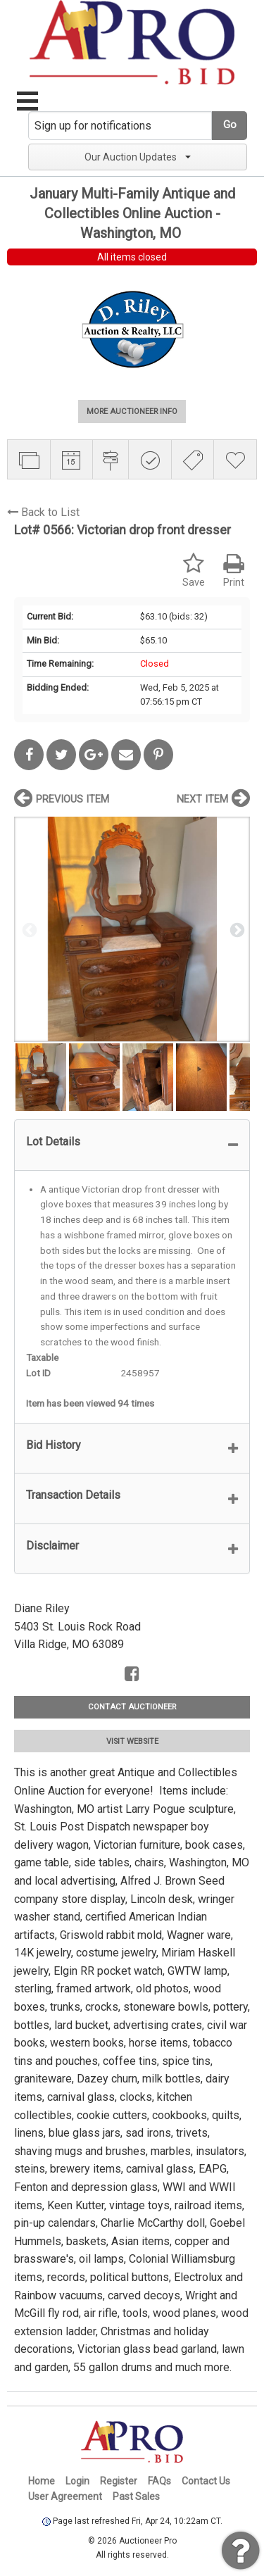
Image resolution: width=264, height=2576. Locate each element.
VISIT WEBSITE (132, 1741)
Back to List (43, 512)
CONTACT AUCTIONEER (132, 1706)
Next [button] (236, 929)
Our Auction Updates (137, 157)
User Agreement (65, 2496)
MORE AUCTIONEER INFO (132, 411)
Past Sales (136, 2496)
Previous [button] (28, 929)
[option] (132, 929)
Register (118, 2481)
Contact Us (206, 2481)
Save (193, 571)
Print (233, 571)
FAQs (159, 2481)
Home (41, 2481)
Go (230, 125)
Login (77, 2481)
